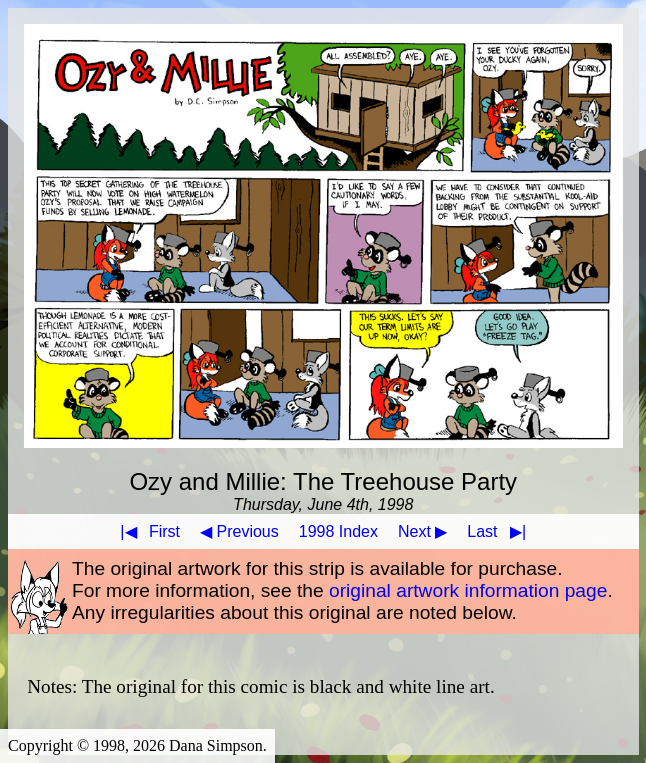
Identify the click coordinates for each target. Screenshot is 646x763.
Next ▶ (422, 531)
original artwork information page (468, 590)
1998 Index (338, 531)
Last (500, 531)
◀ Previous (239, 531)
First (146, 531)
